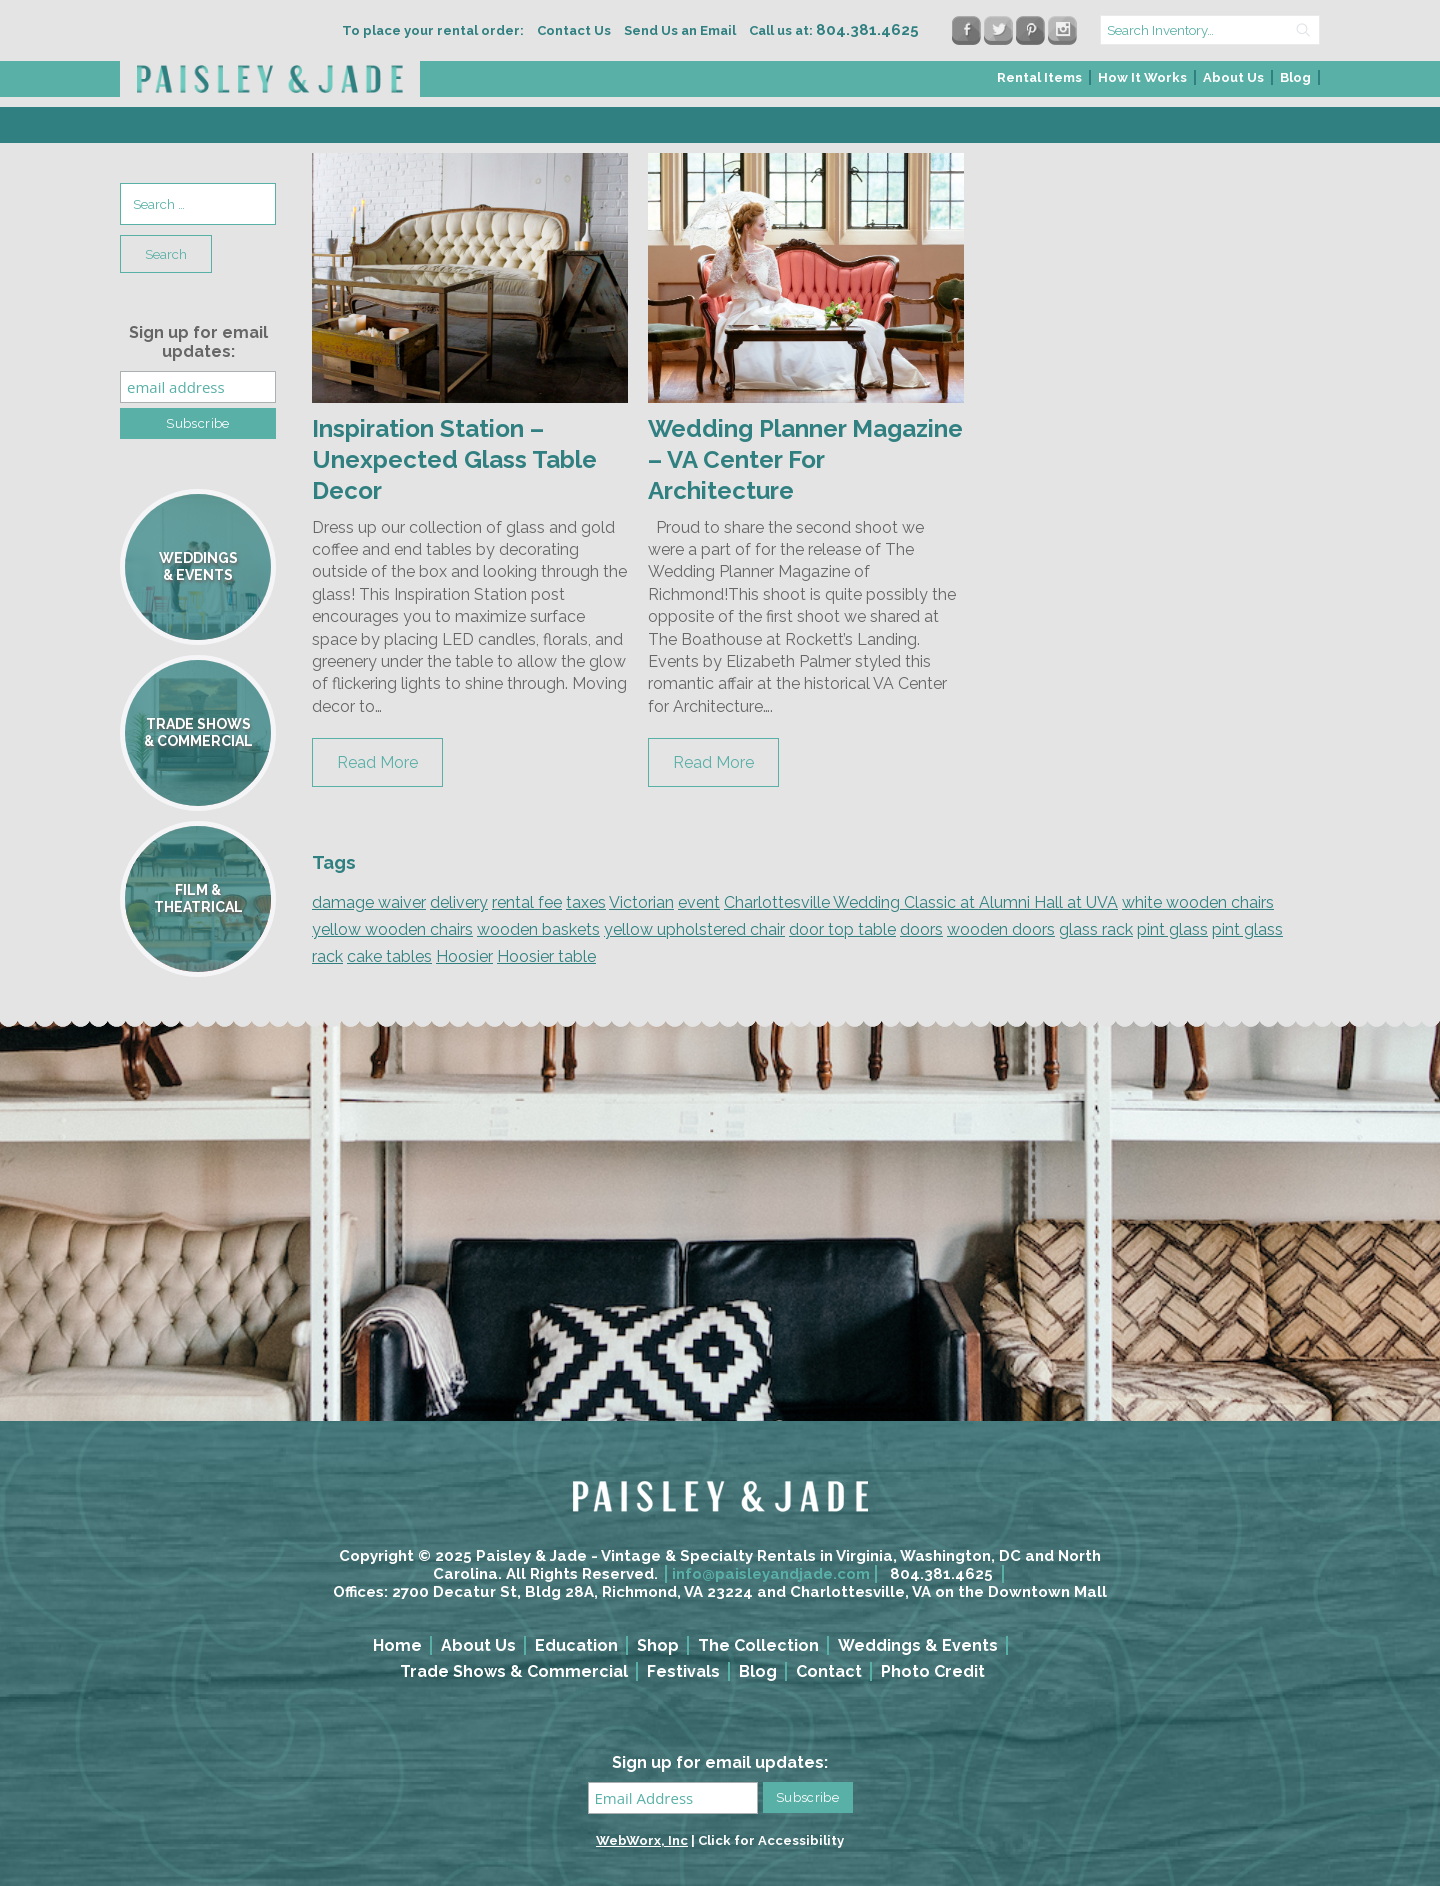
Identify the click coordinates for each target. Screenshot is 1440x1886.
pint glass (1172, 929)
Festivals (683, 1671)
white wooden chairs (1198, 902)
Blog (1295, 77)
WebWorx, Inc (642, 1840)
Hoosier (464, 956)
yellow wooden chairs (392, 929)
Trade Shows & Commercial (514, 1671)
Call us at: (834, 30)
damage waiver (369, 902)
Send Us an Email (680, 30)
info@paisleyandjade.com (771, 1574)
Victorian (641, 902)
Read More (377, 762)
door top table (842, 929)
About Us (1233, 77)
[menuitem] (1040, 83)
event (699, 902)
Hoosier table (546, 956)
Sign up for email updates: (198, 342)
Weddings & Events (918, 1645)
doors (921, 929)
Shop (658, 1645)
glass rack (1096, 929)
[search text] (1210, 30)
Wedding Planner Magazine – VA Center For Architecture (805, 459)
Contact (829, 1671)
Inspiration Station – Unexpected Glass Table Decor (454, 459)
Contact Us (574, 30)
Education (576, 1645)
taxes (586, 902)
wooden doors (1001, 929)
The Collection (758, 1645)
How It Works (1142, 77)
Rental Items (1039, 77)
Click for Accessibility (771, 1840)
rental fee (527, 902)
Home (397, 1645)
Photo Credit (933, 1671)
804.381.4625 (941, 1574)
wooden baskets (538, 929)
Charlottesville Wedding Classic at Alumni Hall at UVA (921, 902)
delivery (459, 902)
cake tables (389, 956)
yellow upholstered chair (694, 929)
